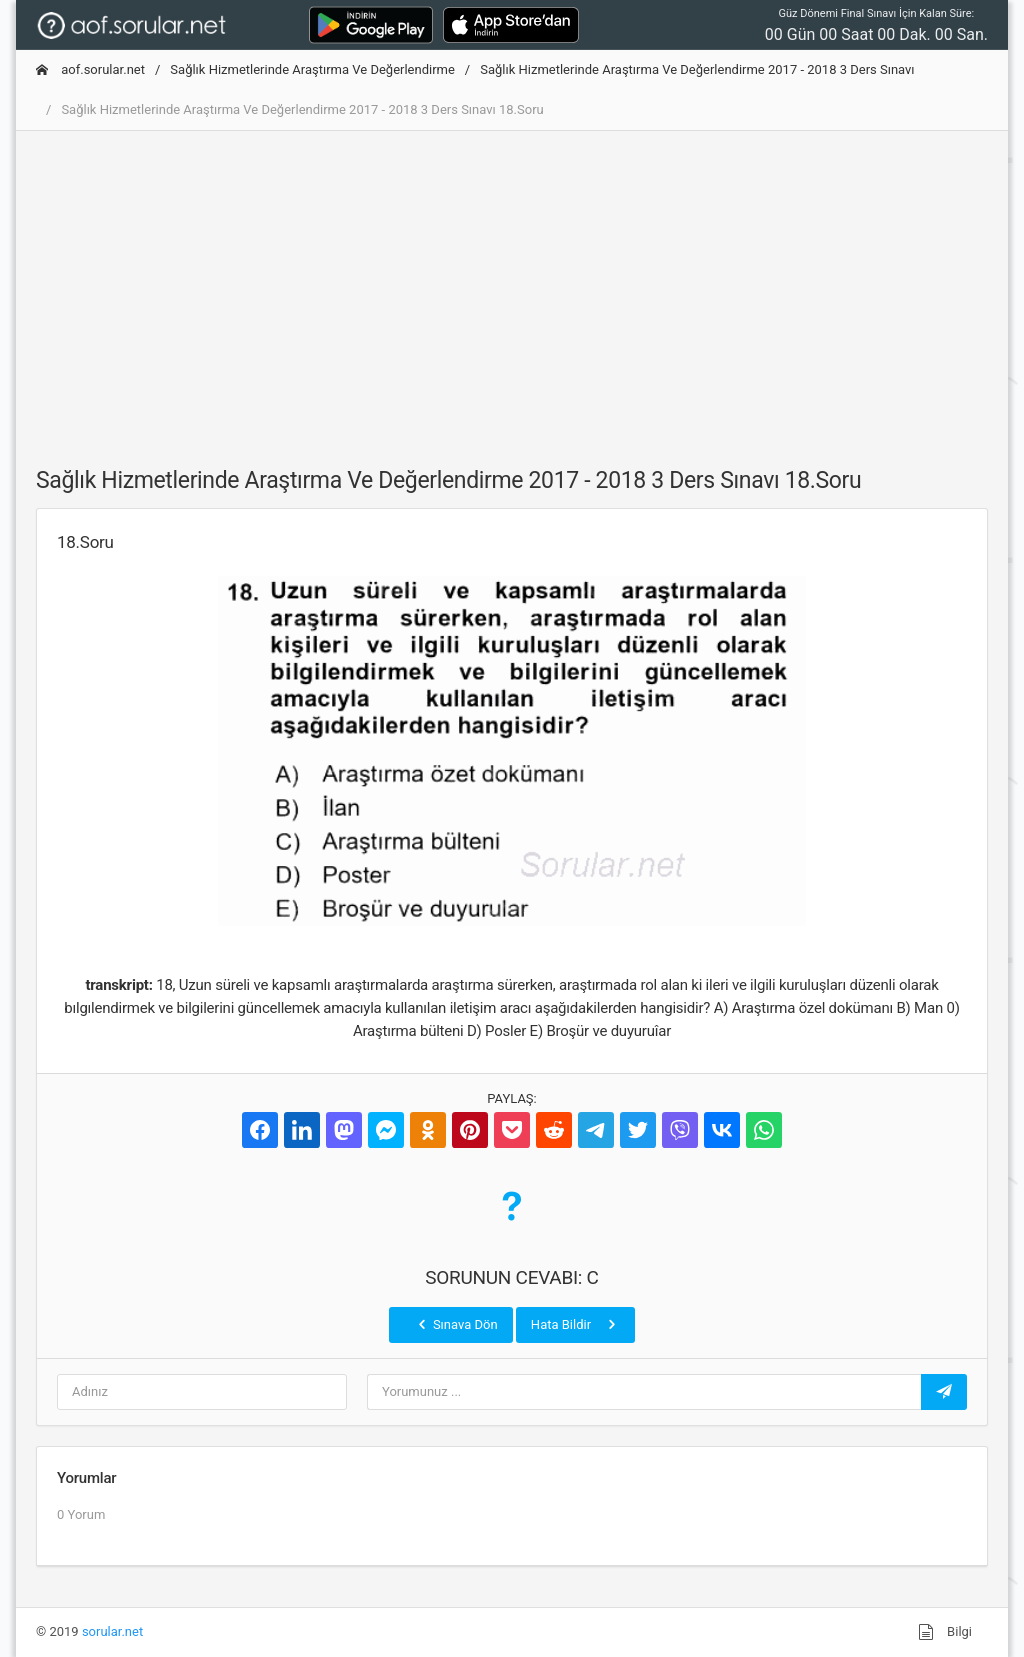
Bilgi (945, 1632)
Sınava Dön (456, 1324)
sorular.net (112, 1631)
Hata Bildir (575, 1324)
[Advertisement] (512, 287)
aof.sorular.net (90, 69)
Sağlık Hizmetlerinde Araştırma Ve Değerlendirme (312, 69)
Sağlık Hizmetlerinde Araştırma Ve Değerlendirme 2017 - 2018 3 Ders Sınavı (697, 69)
